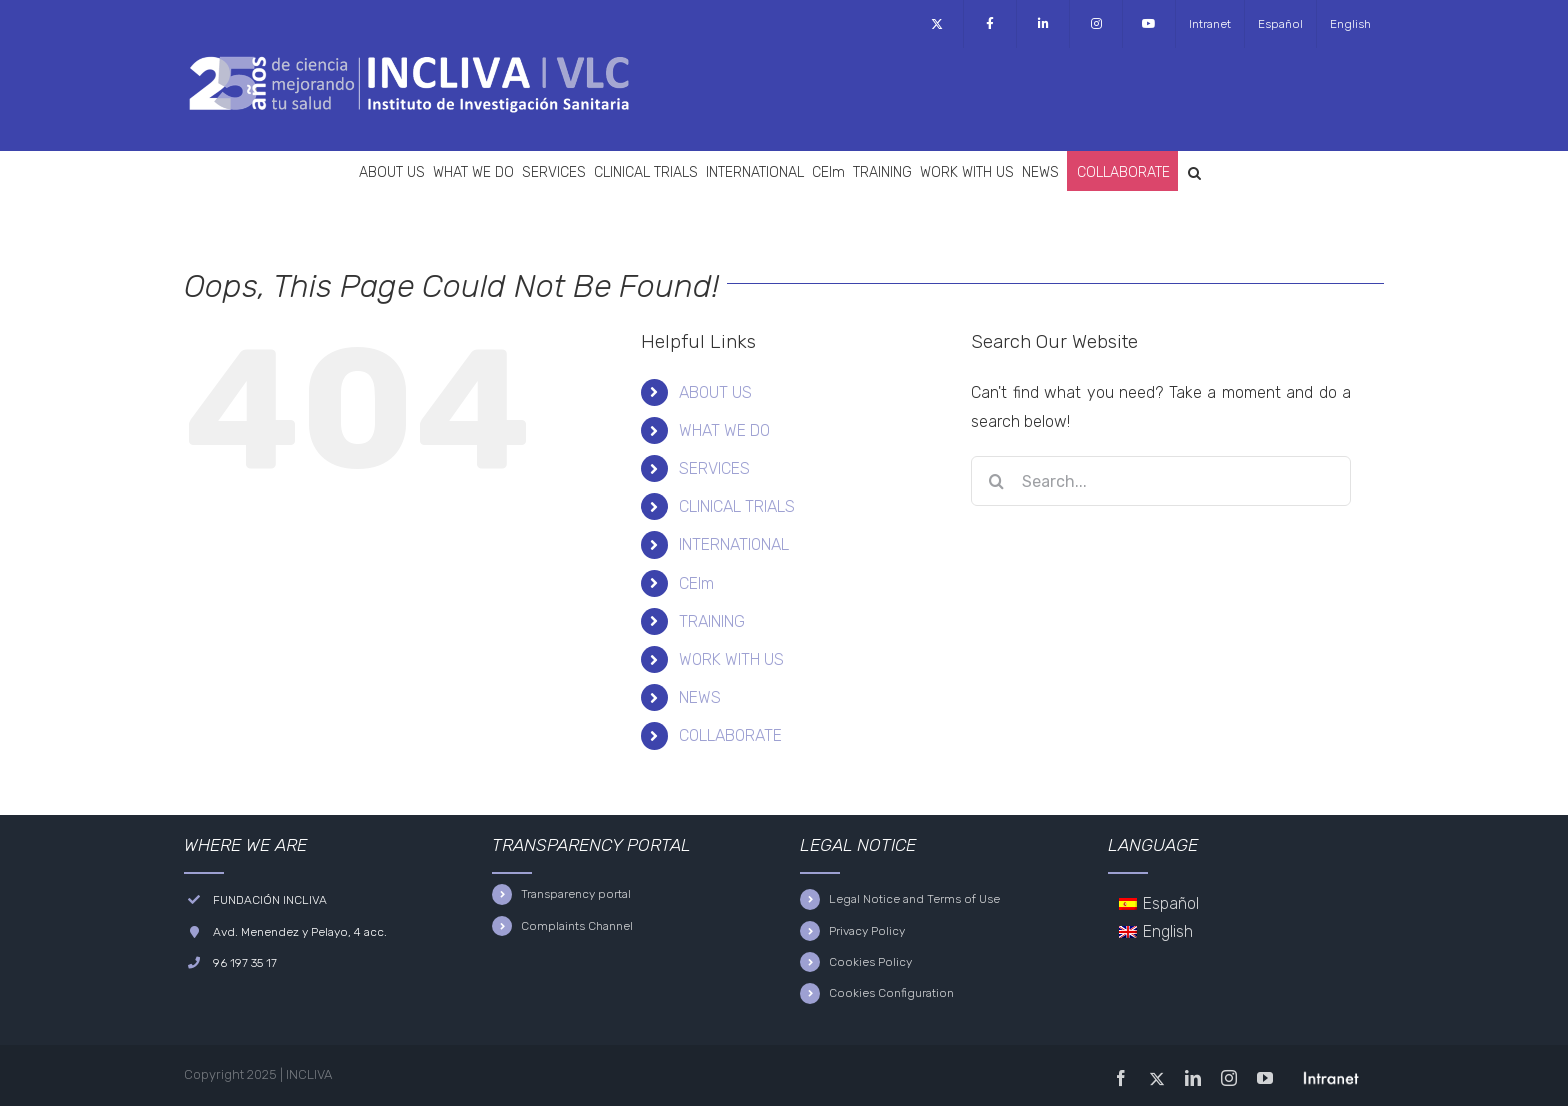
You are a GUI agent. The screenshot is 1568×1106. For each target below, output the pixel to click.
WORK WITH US (731, 659)
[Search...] (1161, 481)
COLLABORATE (730, 735)
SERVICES (714, 468)
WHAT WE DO (724, 430)
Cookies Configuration (891, 993)
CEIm (696, 583)
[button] (1194, 171)
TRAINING (712, 621)
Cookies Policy (870, 962)
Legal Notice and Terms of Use (914, 899)
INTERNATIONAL (734, 544)
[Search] (996, 481)
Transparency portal (576, 894)
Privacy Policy (867, 931)
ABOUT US (715, 392)
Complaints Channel (577, 926)
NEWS (700, 697)
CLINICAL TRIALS (737, 506)
